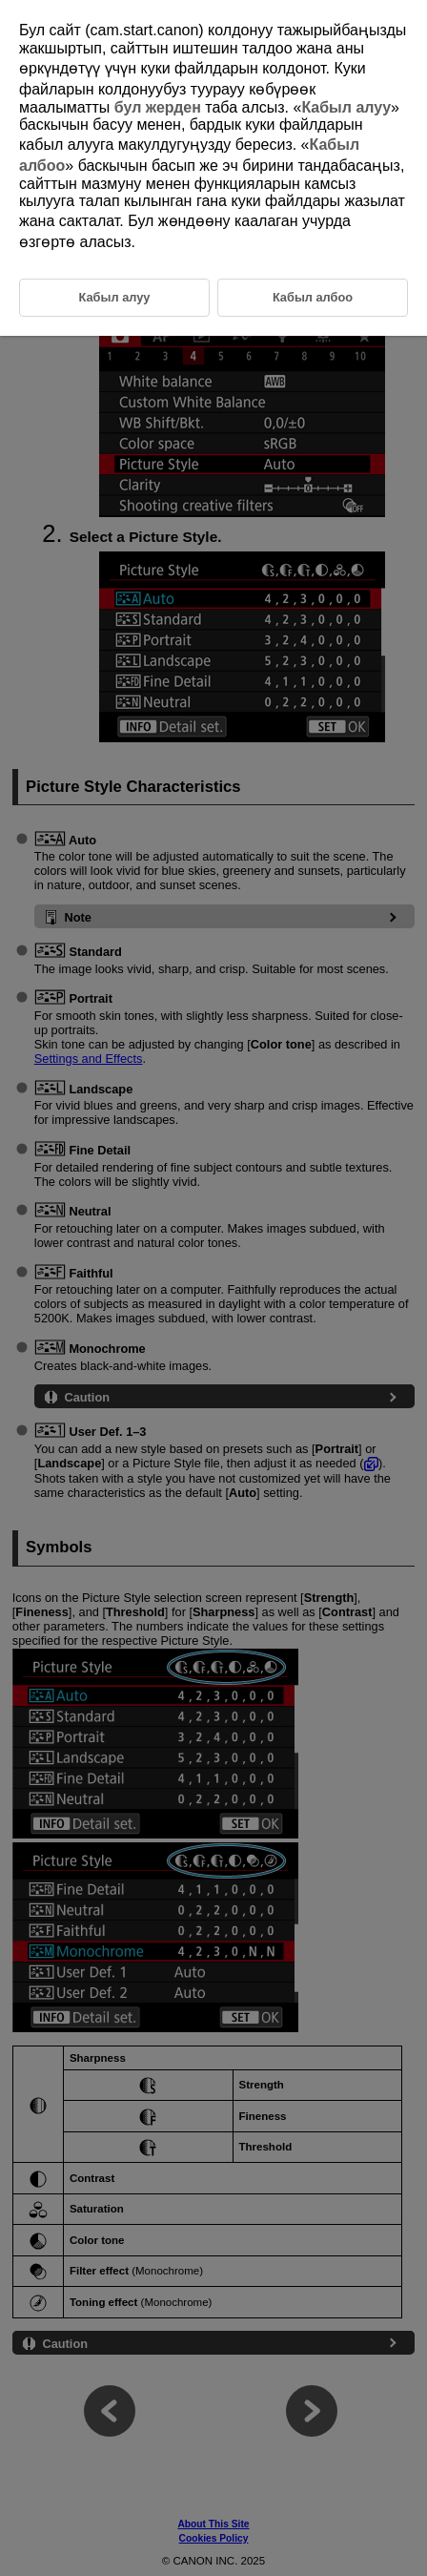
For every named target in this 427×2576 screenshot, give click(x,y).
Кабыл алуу (346, 107)
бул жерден (157, 107)
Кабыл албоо (313, 297)
